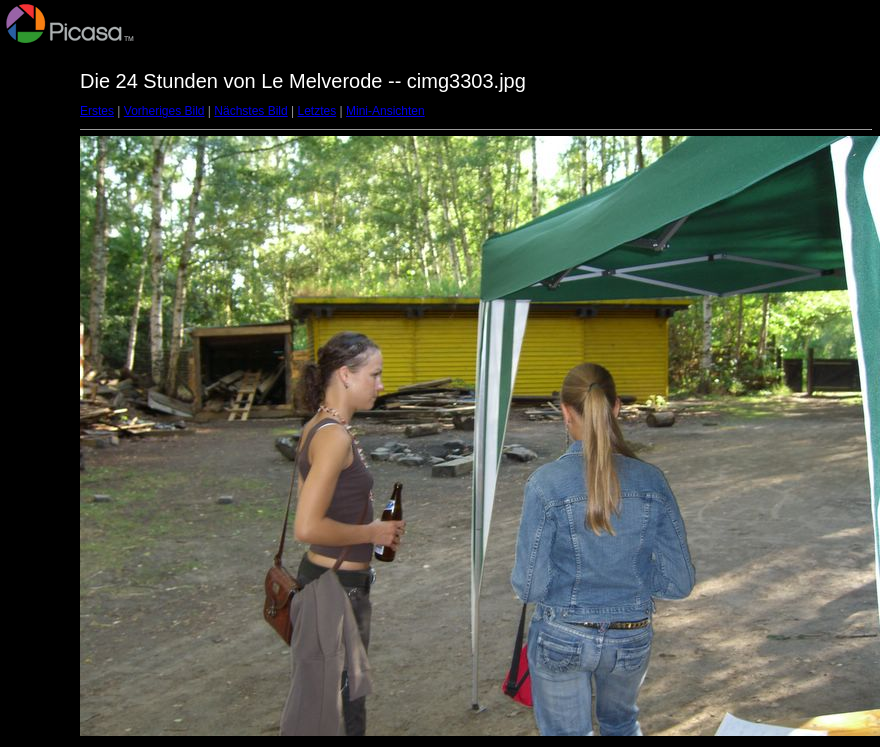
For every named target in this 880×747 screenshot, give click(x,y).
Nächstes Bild (250, 111)
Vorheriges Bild (164, 111)
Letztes (317, 111)
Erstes (97, 111)
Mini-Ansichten (385, 111)
